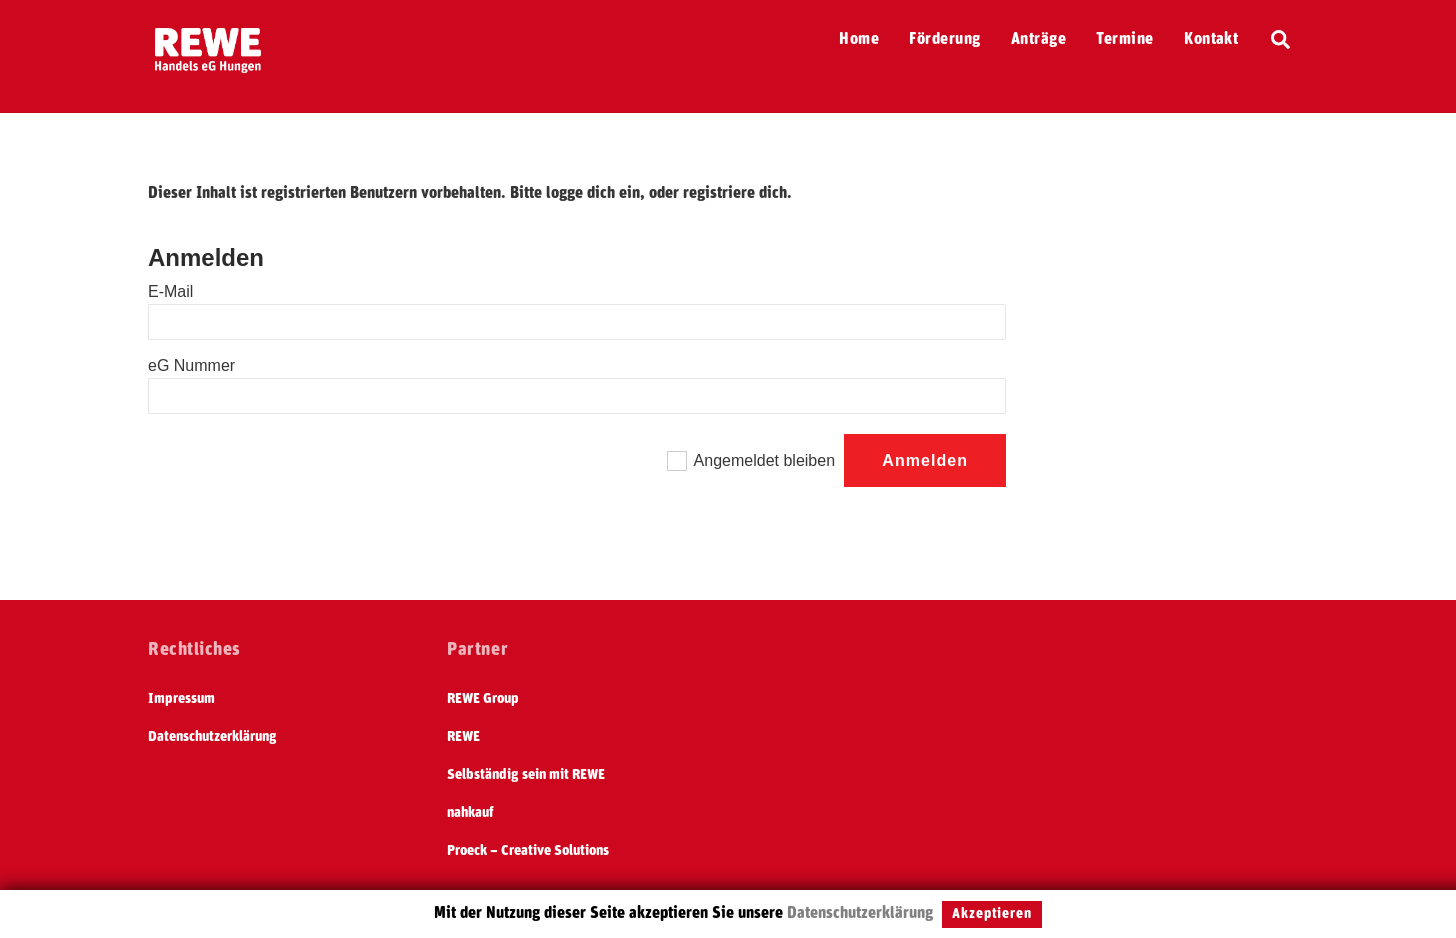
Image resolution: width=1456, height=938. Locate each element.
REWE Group (483, 699)
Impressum (181, 699)
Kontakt (1211, 39)
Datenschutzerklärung (212, 737)
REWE (463, 737)
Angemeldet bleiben (764, 460)
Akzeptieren (992, 914)
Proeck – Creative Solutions (528, 851)
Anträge (1038, 39)
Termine (1124, 39)
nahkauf (470, 813)
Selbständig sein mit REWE (526, 775)
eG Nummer (191, 365)
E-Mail (170, 291)
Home (859, 39)
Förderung (944, 39)
